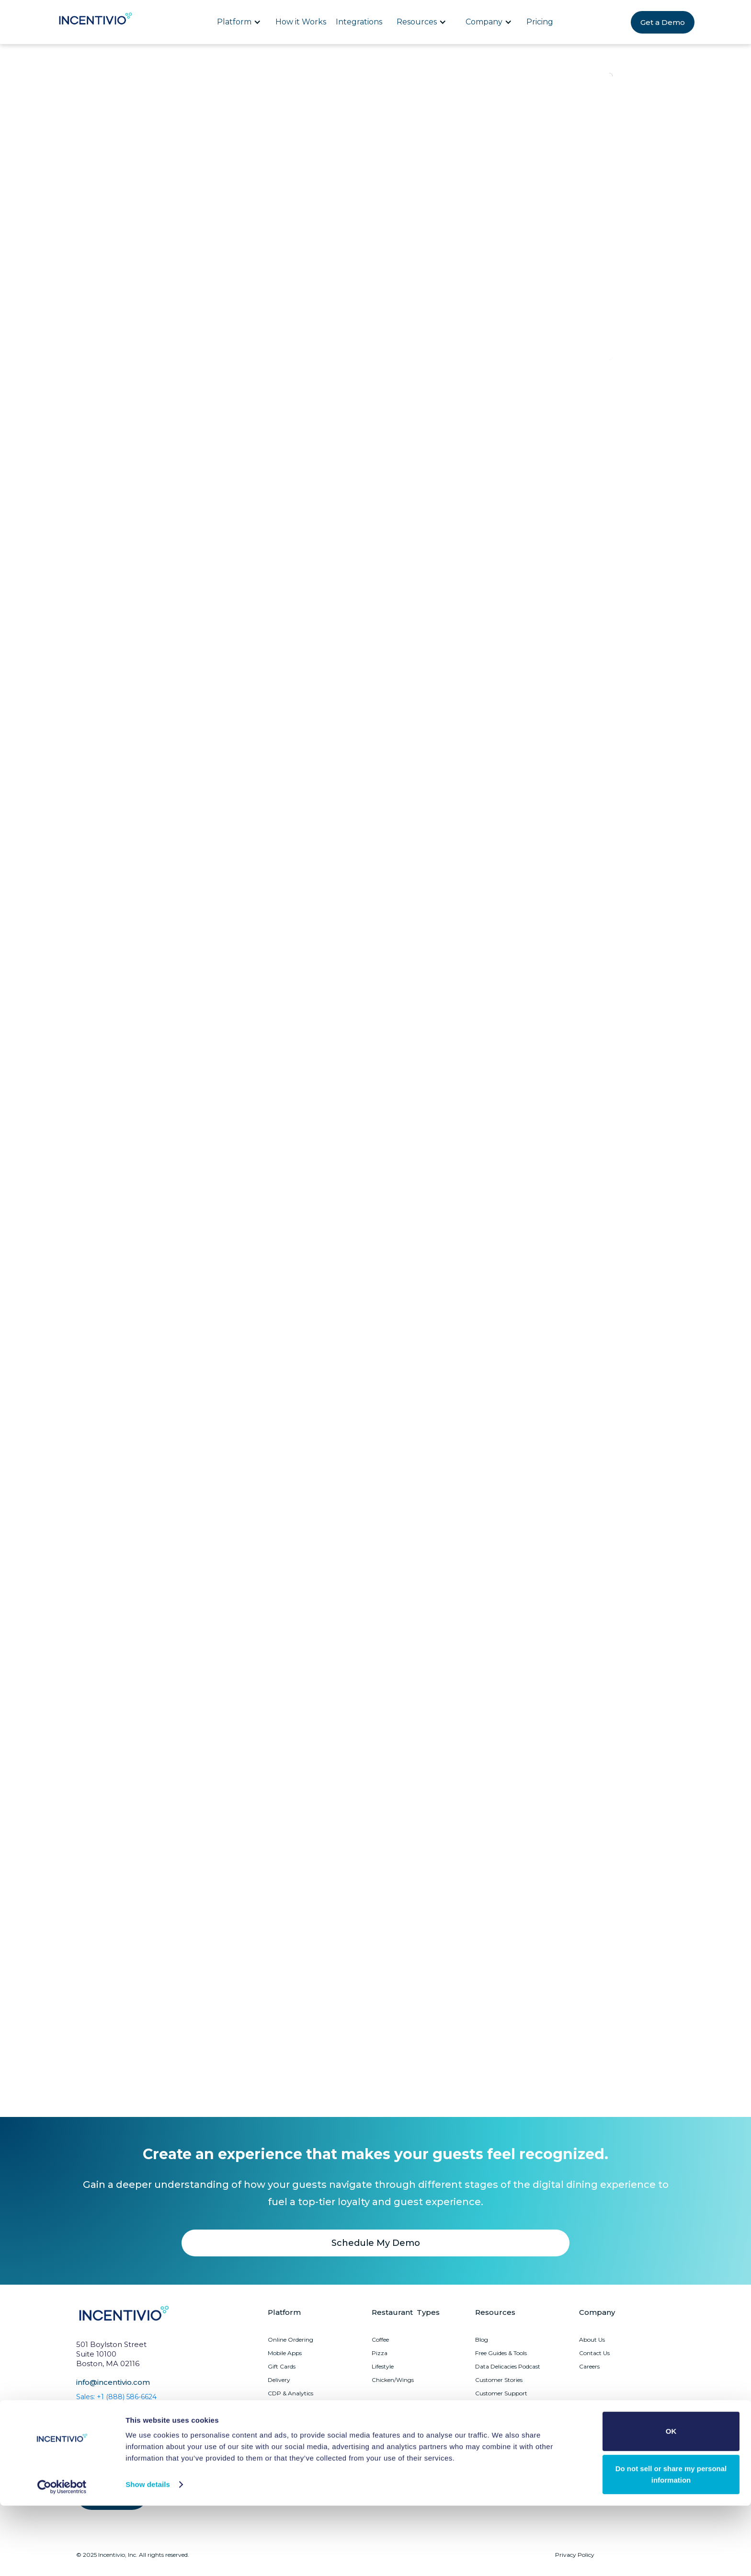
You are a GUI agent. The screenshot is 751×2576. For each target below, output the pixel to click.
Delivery (279, 2379)
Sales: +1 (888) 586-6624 (116, 2396)
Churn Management (296, 2446)
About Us (592, 2339)
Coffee (380, 2339)
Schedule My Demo (375, 2243)
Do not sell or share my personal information (671, 2544)
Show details (147, 2555)
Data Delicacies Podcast (507, 2366)
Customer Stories (499, 2379)
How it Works (300, 21)
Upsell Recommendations (303, 2460)
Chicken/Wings (393, 2379)
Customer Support (501, 2393)
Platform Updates (499, 2420)
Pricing (539, 21)
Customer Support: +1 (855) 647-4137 (137, 2412)
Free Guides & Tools (501, 2353)
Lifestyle (383, 2366)
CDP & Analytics (290, 2393)
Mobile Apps (285, 2353)
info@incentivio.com (113, 2382)
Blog (481, 2339)
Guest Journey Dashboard (304, 2433)
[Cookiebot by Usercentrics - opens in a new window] (62, 2557)
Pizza (379, 2353)
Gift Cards (282, 2366)
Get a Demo (662, 22)
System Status (495, 2406)
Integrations (359, 21)
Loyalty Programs (293, 2406)
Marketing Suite (290, 2420)
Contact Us (594, 2353)
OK (671, 2502)
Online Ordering (290, 2339)
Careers (589, 2366)
